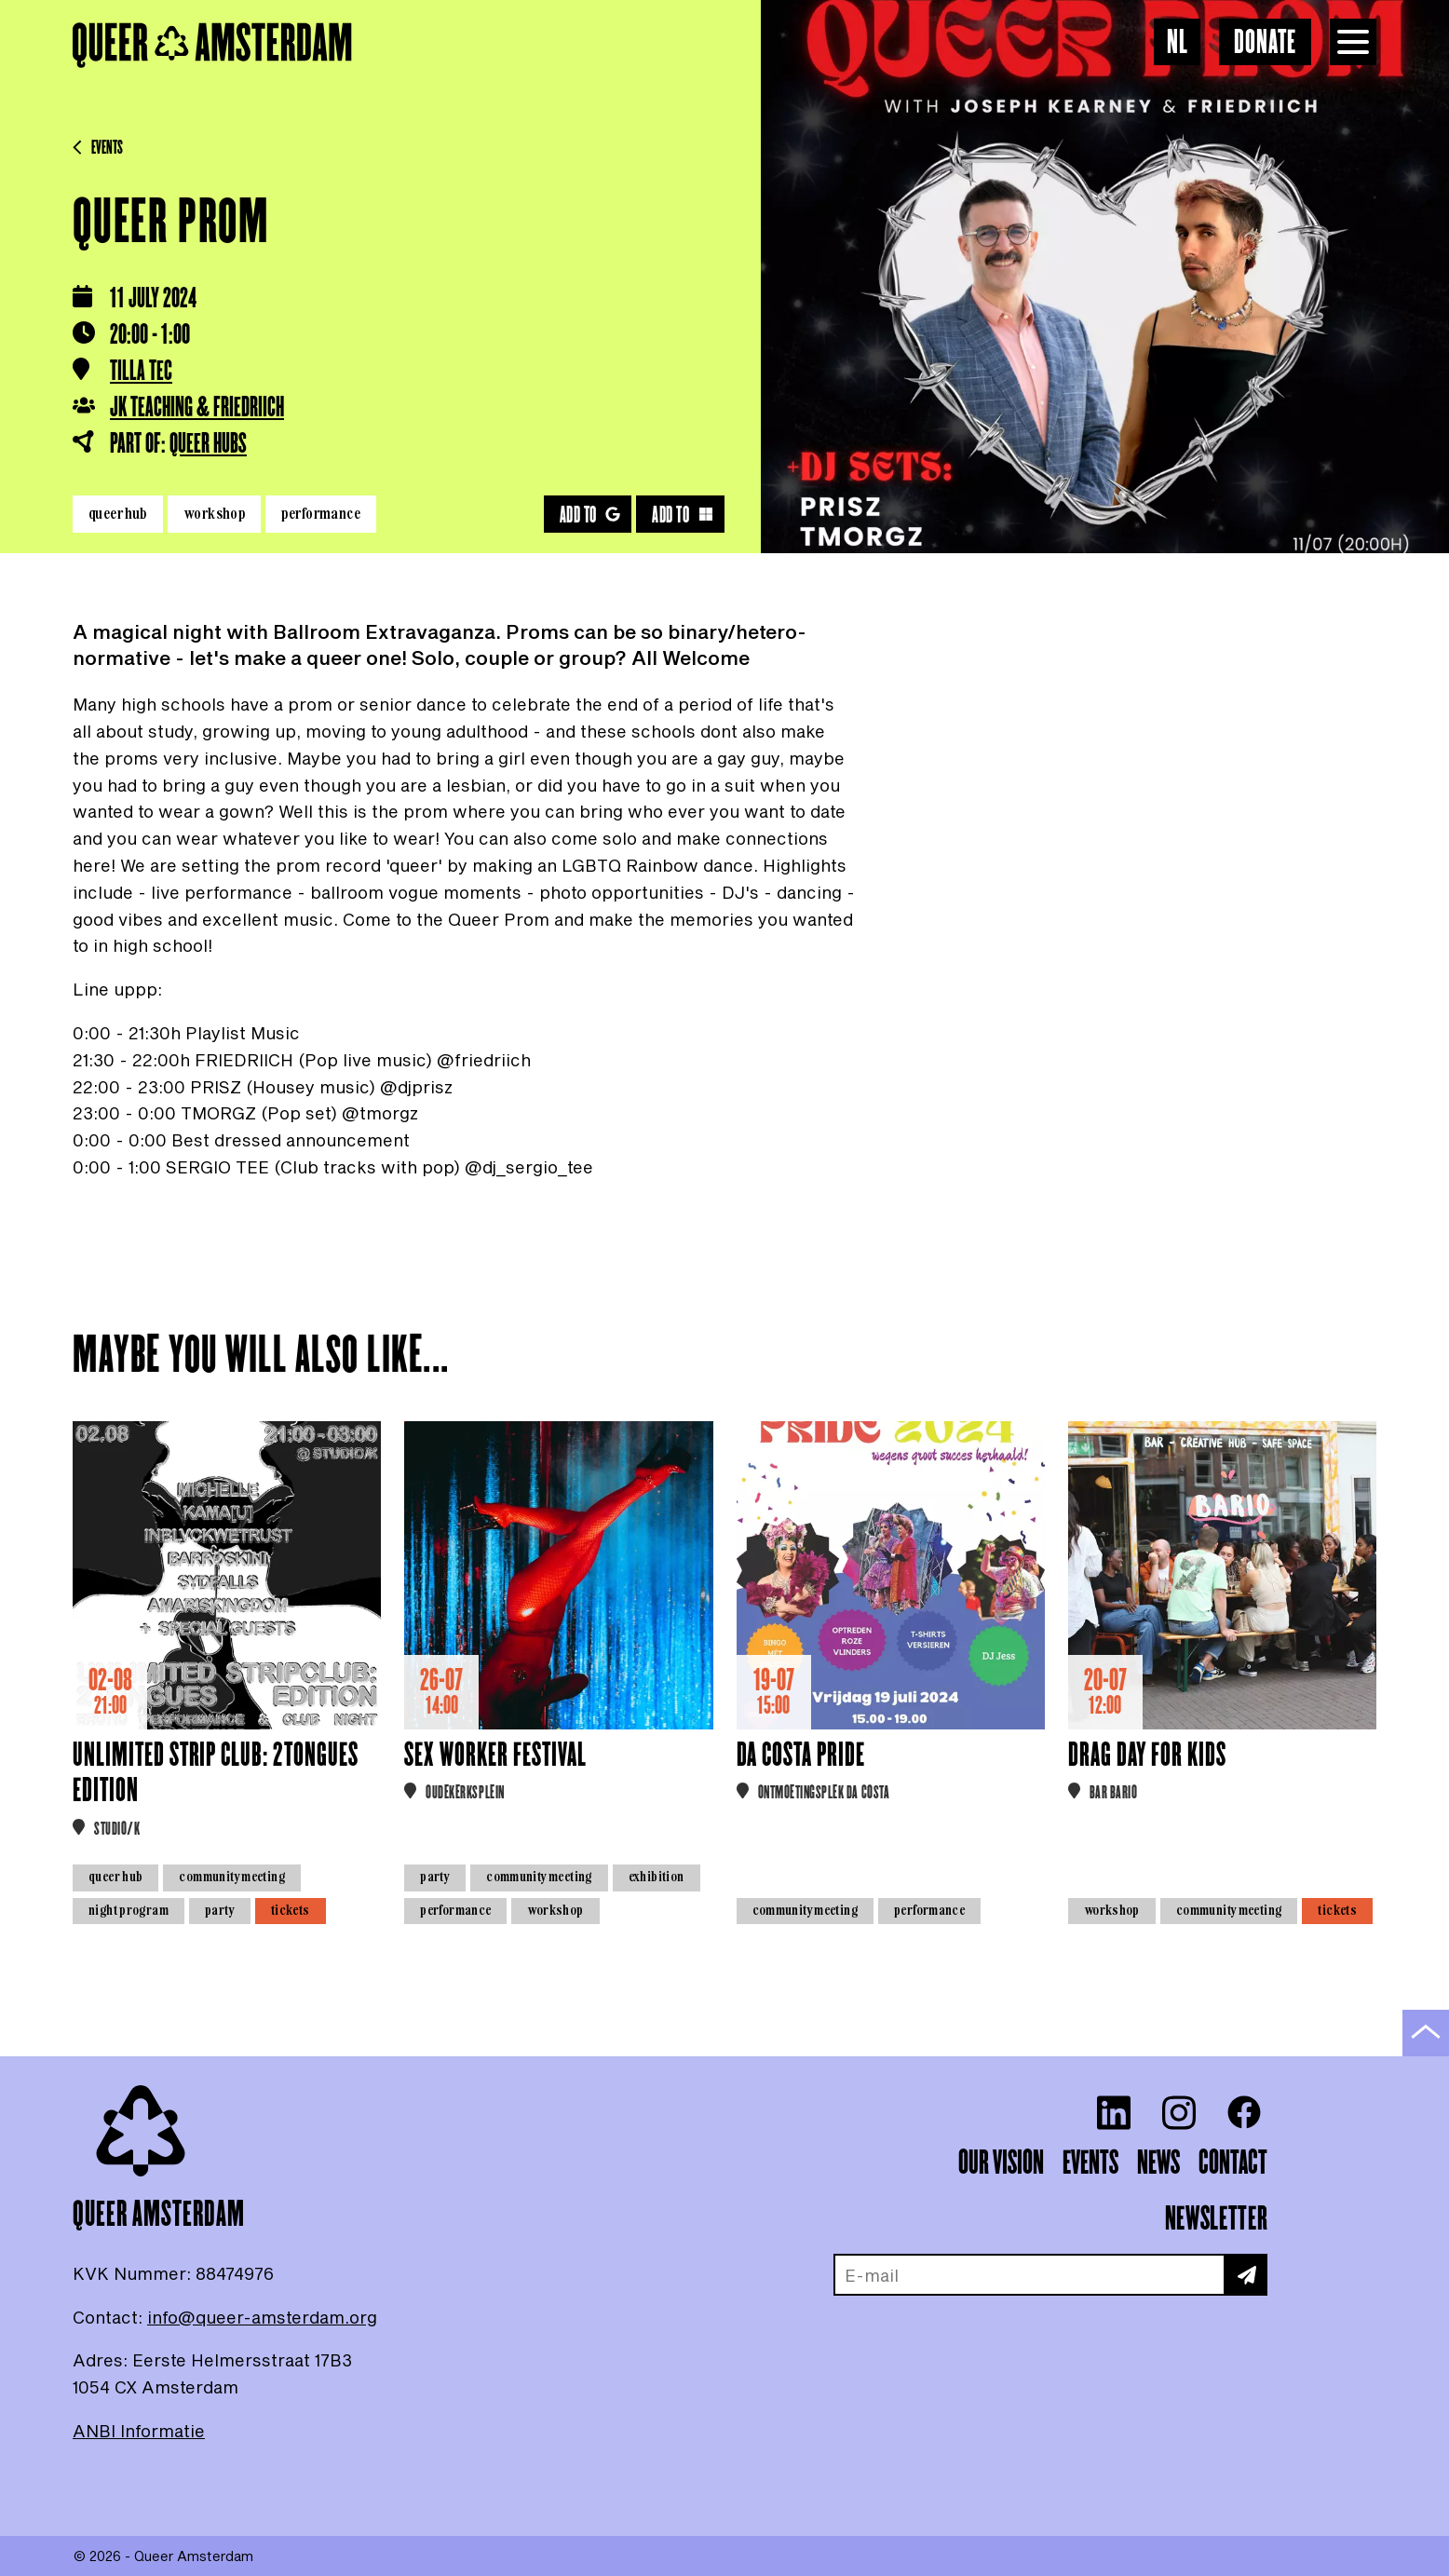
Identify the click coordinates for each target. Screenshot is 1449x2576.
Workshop (214, 513)
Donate (1265, 43)
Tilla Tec (141, 372)
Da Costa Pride (801, 1756)
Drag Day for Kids (1147, 1756)
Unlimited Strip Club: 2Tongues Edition (216, 1773)
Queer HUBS (208, 444)
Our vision (1001, 2163)
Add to (590, 515)
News (1158, 2163)
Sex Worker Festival (495, 1756)
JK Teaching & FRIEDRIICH (197, 408)
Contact (1232, 2163)
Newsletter (1216, 2219)
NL (1177, 43)
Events (98, 148)
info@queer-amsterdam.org (262, 2317)
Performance (320, 513)
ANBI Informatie (139, 2430)
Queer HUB (117, 513)
